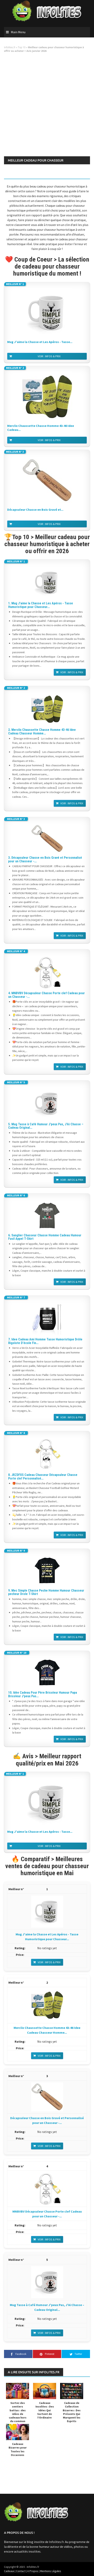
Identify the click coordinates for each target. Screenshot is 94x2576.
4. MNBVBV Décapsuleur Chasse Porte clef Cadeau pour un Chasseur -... (46, 994)
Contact (20, 2571)
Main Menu (18, 32)
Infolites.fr (9, 47)
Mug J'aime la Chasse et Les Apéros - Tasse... (39, 342)
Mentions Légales (50, 2571)
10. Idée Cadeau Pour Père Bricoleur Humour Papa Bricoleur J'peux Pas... (42, 1694)
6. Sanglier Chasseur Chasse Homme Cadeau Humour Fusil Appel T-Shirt (44, 1237)
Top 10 (21, 47)
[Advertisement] (47, 106)
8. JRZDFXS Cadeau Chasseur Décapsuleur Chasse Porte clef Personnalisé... (42, 1476)
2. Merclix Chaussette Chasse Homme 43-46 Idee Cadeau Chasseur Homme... (42, 731)
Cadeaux (9, 2571)
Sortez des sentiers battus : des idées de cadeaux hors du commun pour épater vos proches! (17, 2415)
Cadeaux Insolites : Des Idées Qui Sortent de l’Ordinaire (44, 2410)
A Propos (32, 2571)
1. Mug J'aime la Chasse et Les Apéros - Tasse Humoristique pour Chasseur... (40, 605)
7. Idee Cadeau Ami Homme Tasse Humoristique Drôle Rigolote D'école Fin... (45, 1341)
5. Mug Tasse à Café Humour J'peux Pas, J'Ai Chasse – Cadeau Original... (45, 1126)
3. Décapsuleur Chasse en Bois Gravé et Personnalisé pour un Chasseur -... (45, 859)
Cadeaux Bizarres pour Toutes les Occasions (18, 2449)
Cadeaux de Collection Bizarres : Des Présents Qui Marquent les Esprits (72, 2412)
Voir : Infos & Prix (49, 356)
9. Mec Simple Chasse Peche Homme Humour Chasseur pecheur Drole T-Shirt (46, 1592)
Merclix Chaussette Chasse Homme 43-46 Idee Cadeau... (40, 428)
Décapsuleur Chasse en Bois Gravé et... (35, 510)
